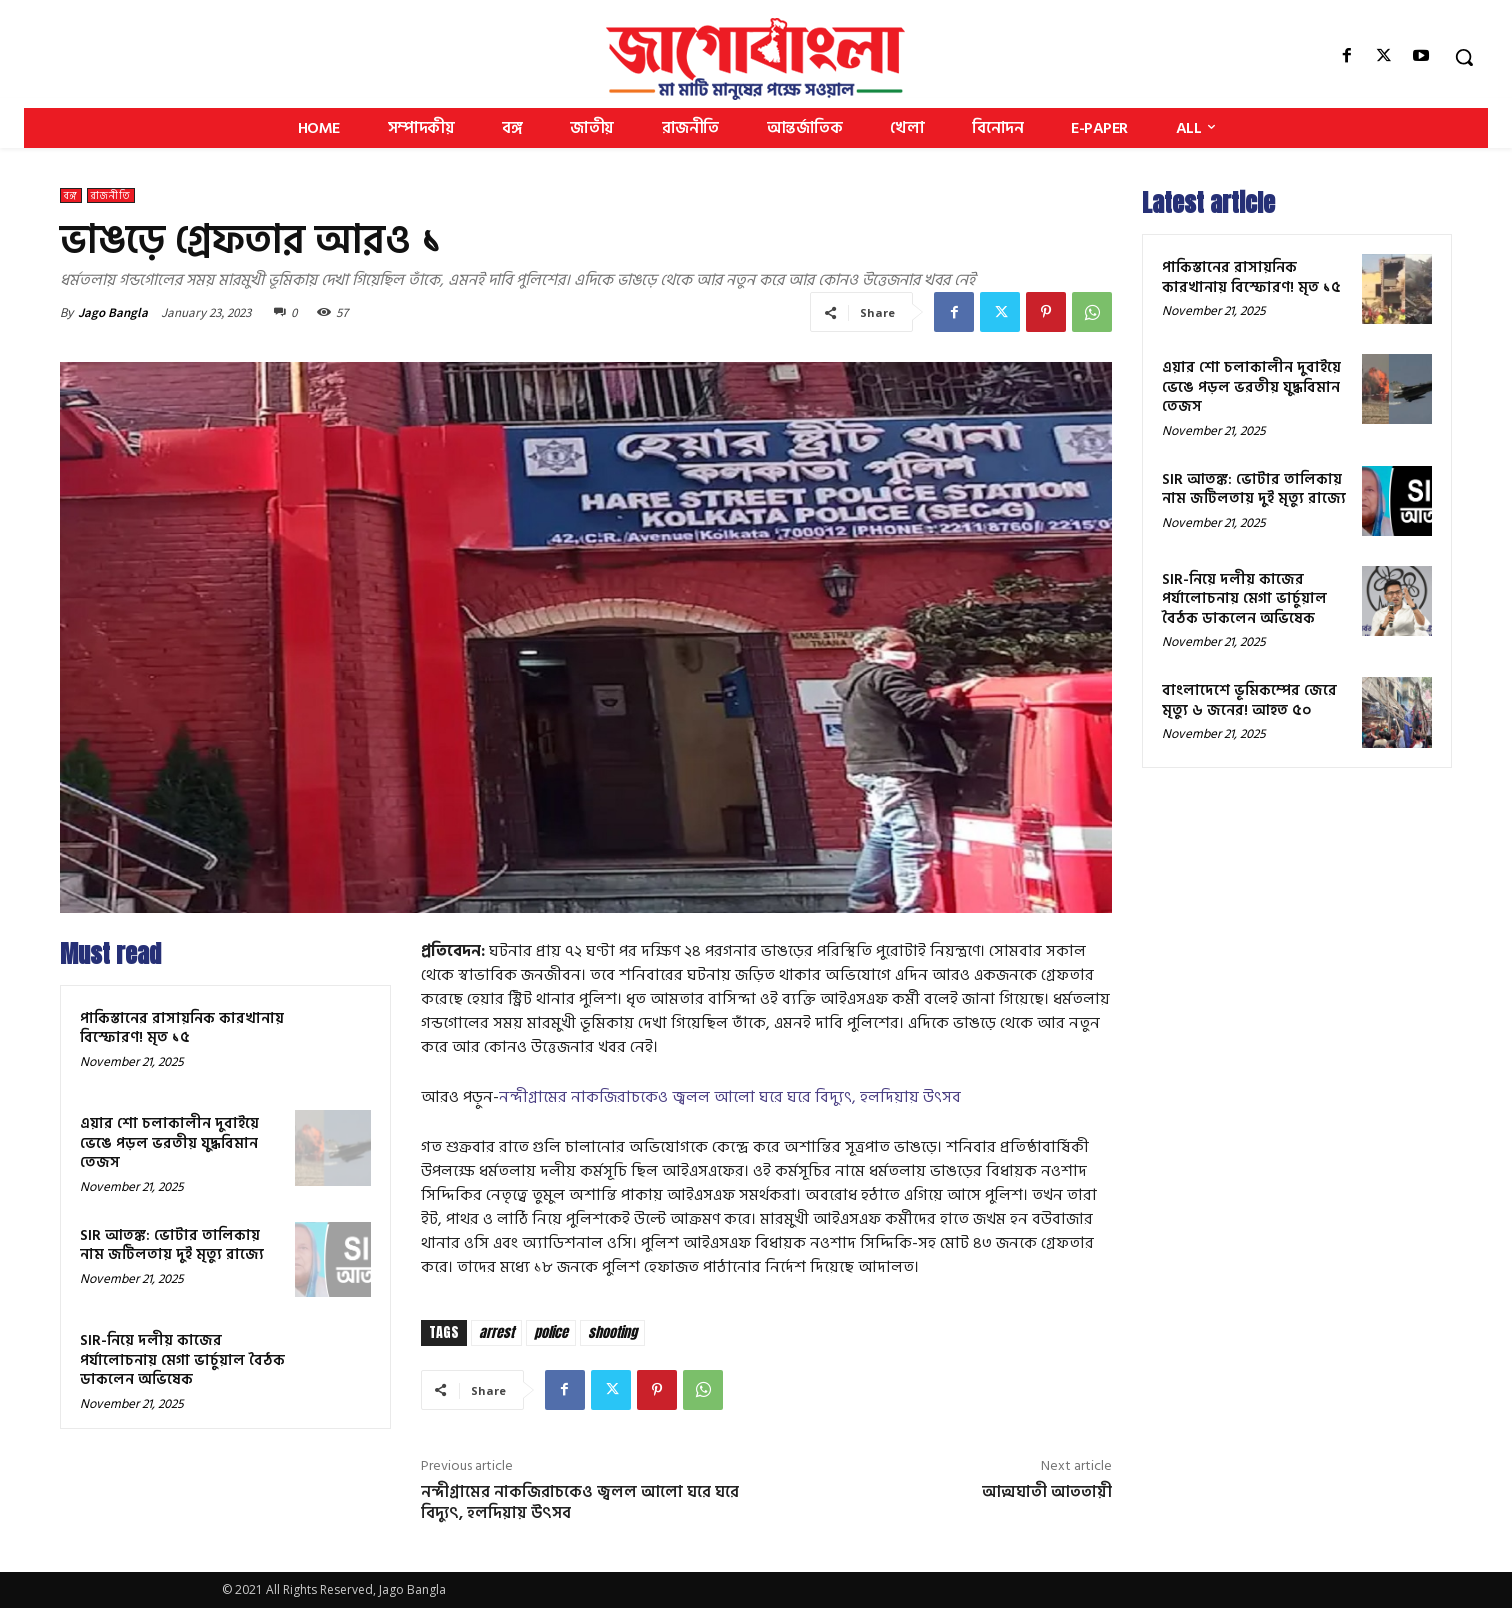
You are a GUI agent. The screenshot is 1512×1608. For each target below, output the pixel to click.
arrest (496, 1332)
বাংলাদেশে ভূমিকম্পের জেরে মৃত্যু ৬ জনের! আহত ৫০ (1249, 700)
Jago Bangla (113, 312)
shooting (612, 1332)
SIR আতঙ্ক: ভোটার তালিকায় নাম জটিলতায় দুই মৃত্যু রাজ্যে (172, 1245)
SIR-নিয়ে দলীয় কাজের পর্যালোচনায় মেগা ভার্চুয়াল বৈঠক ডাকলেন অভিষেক (182, 1360)
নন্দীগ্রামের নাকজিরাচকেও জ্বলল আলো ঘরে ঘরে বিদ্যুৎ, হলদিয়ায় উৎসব (730, 1097)
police (551, 1332)
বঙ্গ (71, 195)
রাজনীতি (111, 195)
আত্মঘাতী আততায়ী (1047, 1492)
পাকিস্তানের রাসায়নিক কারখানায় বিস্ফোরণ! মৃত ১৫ (182, 1028)
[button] (1464, 57)
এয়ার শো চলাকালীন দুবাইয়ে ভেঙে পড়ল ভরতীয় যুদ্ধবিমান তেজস (169, 1143)
